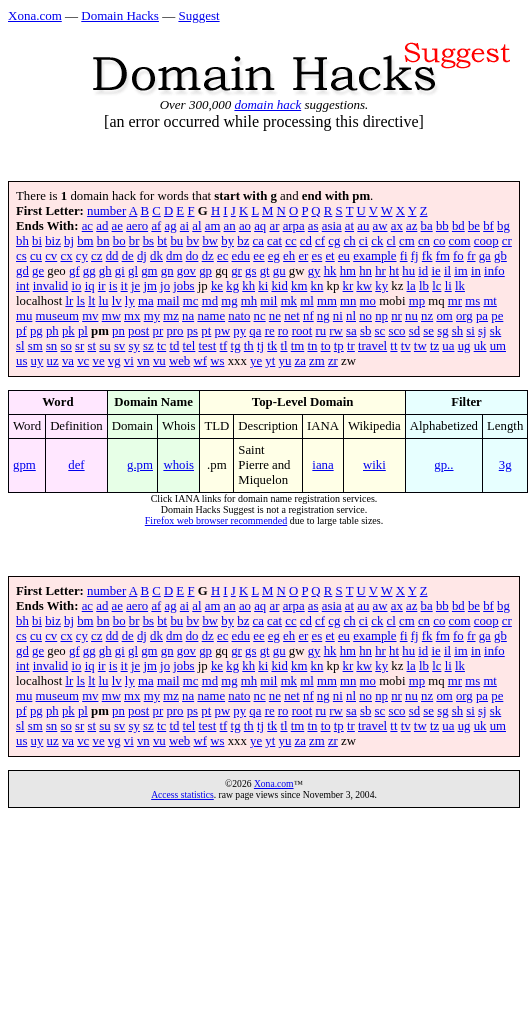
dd (112, 256)
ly (130, 301)
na (188, 316)
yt (270, 361)
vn (143, 361)
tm (298, 346)
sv (119, 346)
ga (485, 256)
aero (137, 226)
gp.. (443, 465)
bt (162, 241)
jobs (183, 286)
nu (411, 316)
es (317, 256)
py (239, 331)
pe (497, 316)
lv (117, 301)
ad (102, 226)
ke (217, 286)
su (104, 346)
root (302, 331)
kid (279, 286)
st (92, 346)
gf (74, 271)
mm (327, 301)
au (363, 226)
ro (283, 331)
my (152, 316)
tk (272, 346)
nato (239, 316)
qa (255, 331)
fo (458, 256)
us (21, 361)
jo (165, 286)
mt (490, 301)
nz (427, 316)
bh (22, 241)
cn (424, 241)
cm (407, 241)
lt (91, 301)
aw (380, 226)
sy (133, 346)
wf (200, 361)
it (124, 286)
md (210, 301)
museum (57, 316)
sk (495, 331)
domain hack (267, 104)
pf (21, 331)
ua (448, 346)
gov (186, 271)
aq (260, 226)
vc (83, 361)
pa (482, 316)
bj (69, 241)
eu (344, 256)
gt (265, 271)
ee (258, 256)
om (444, 316)
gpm (24, 465)
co (439, 241)
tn (312, 346)
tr (351, 346)
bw (210, 241)
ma (146, 301)
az (411, 226)
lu (104, 301)
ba (427, 226)
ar (274, 226)
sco (396, 331)
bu (176, 241)
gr (236, 271)
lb (424, 286)
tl (283, 346)
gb (500, 256)
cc (290, 241)
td (174, 346)
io (76, 286)
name (211, 316)
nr (396, 316)
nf (308, 316)
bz (243, 241)
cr (507, 241)
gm (149, 271)
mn (348, 301)
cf (320, 241)
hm (348, 271)
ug (464, 346)
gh (105, 271)
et (329, 256)
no (365, 316)
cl (391, 241)
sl (20, 346)
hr (380, 271)
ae (117, 226)
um (498, 346)
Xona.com (35, 15)
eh (289, 256)
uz (53, 361)
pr (158, 331)
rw (336, 331)
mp (417, 301)
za (300, 361)
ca (258, 241)
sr (79, 346)
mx (132, 316)
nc (260, 316)
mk (289, 301)
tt (393, 346)
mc (191, 301)
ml (307, 301)
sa (351, 331)
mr (455, 301)
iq (90, 286)
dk (156, 256)
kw (364, 286)
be (474, 226)
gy (314, 271)
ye (256, 361)
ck (377, 241)
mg (229, 301)
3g (505, 465)
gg (89, 271)
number (106, 211)
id (423, 271)
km (299, 286)
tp (339, 346)
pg (36, 331)
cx (66, 256)
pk (68, 331)
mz (171, 316)
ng (323, 316)
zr (333, 361)
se (428, 331)
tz (434, 346)
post (138, 331)
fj (415, 256)
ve (98, 361)
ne (275, 316)
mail (168, 301)
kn (317, 286)
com (460, 241)
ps (192, 331)
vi (129, 361)
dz (208, 256)
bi (37, 241)
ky (381, 286)
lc (436, 286)
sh (457, 331)
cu (36, 256)
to (326, 346)
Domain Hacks (120, 15)
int (23, 286)
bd (458, 226)
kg (232, 286)
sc (380, 331)
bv (192, 241)
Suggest (198, 15)
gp (205, 271)
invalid (51, 286)
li (448, 286)
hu (408, 271)
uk (480, 346)
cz (96, 256)
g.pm (140, 465)
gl (133, 271)
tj (260, 346)
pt (206, 331)
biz (53, 241)
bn (103, 241)
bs (148, 241)
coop (486, 241)
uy (37, 361)
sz (148, 346)
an (230, 226)
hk (330, 271)
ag (171, 226)
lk (460, 286)
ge (38, 271)
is (113, 286)
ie (435, 271)
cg (334, 241)
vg (114, 361)
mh (249, 301)
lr (69, 301)
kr (348, 286)
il (447, 271)
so (65, 346)
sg (442, 331)
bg (503, 226)
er (303, 256)
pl (83, 331)
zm (317, 361)
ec (222, 256)
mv (90, 316)
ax (397, 226)
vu (159, 361)
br (134, 241)
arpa (294, 226)
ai (184, 226)
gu (279, 271)
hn (365, 271)
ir (102, 286)
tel (189, 346)
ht (394, 271)
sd (414, 331)
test (208, 346)
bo (119, 241)
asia (332, 226)
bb (442, 226)
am (213, 226)
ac (87, 226)
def (76, 465)
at (349, 226)
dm (174, 256)
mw (111, 316)
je (135, 286)
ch (350, 241)
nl (351, 316)
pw (222, 331)
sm (35, 346)
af (156, 226)
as (313, 226)
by (227, 241)
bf (488, 226)
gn (167, 271)
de (128, 256)
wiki (374, 465)
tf (224, 346)
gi (120, 271)
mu (24, 316)
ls (80, 301)
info (494, 271)
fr (471, 256)
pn (118, 331)
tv (406, 346)
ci (363, 241)
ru (320, 331)
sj (482, 331)
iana (322, 465)
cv (51, 256)
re (270, 331)
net (292, 316)
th (249, 346)
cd (306, 241)
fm (443, 256)
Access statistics (182, 794)
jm (150, 286)
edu (241, 256)
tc (161, 346)
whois (178, 465)
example (374, 256)
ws (217, 361)
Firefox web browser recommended (216, 520)
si (470, 331)
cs (21, 256)
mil (268, 301)
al (196, 226)
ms (472, 301)
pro (174, 331)
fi (404, 256)
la (411, 286)
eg (274, 256)
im (461, 271)
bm (85, 241)
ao (245, 226)
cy (82, 256)
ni (338, 316)
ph (52, 331)
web (179, 361)
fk (427, 256)
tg (236, 346)
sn (51, 346)
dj (142, 256)
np (381, 316)
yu (285, 361)
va (68, 361)
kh (248, 286)
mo (368, 301)
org (464, 316)
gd (22, 271)
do (192, 256)
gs (250, 271)
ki (263, 286)
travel (372, 346)
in (476, 271)
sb (365, 331)
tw (420, 346)
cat (274, 241)
